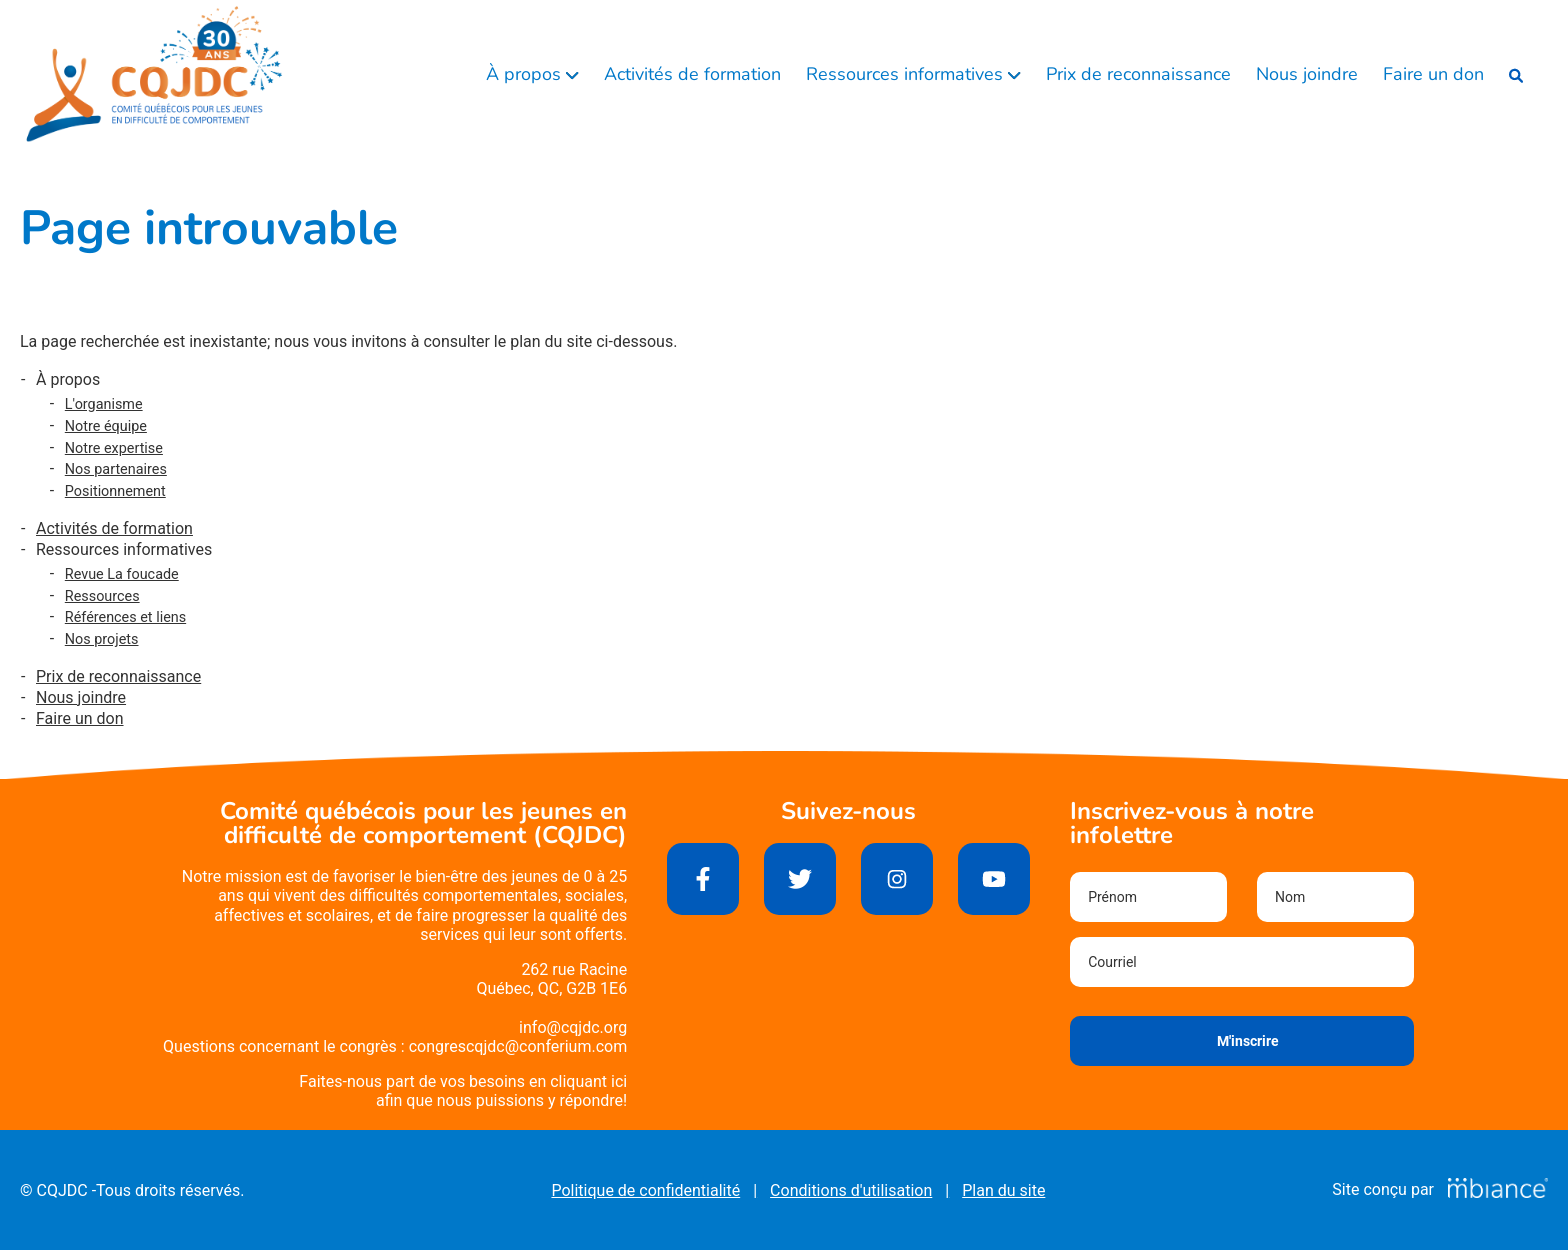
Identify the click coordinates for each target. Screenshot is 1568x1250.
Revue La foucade (122, 574)
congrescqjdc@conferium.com (518, 1046)
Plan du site (1003, 1190)
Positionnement (115, 491)
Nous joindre (1307, 74)
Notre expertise (114, 448)
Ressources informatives (907, 74)
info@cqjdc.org (573, 1027)
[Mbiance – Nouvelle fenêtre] (1498, 1189)
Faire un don (1433, 74)
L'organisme (104, 404)
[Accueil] (155, 75)
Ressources (102, 596)
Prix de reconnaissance (1138, 74)
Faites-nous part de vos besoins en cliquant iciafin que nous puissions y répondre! (463, 1091)
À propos (526, 74)
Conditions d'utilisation (851, 1190)
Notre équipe (106, 426)
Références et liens (125, 617)
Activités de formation (692, 74)
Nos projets (102, 639)
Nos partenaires (116, 469)
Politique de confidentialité (645, 1190)
